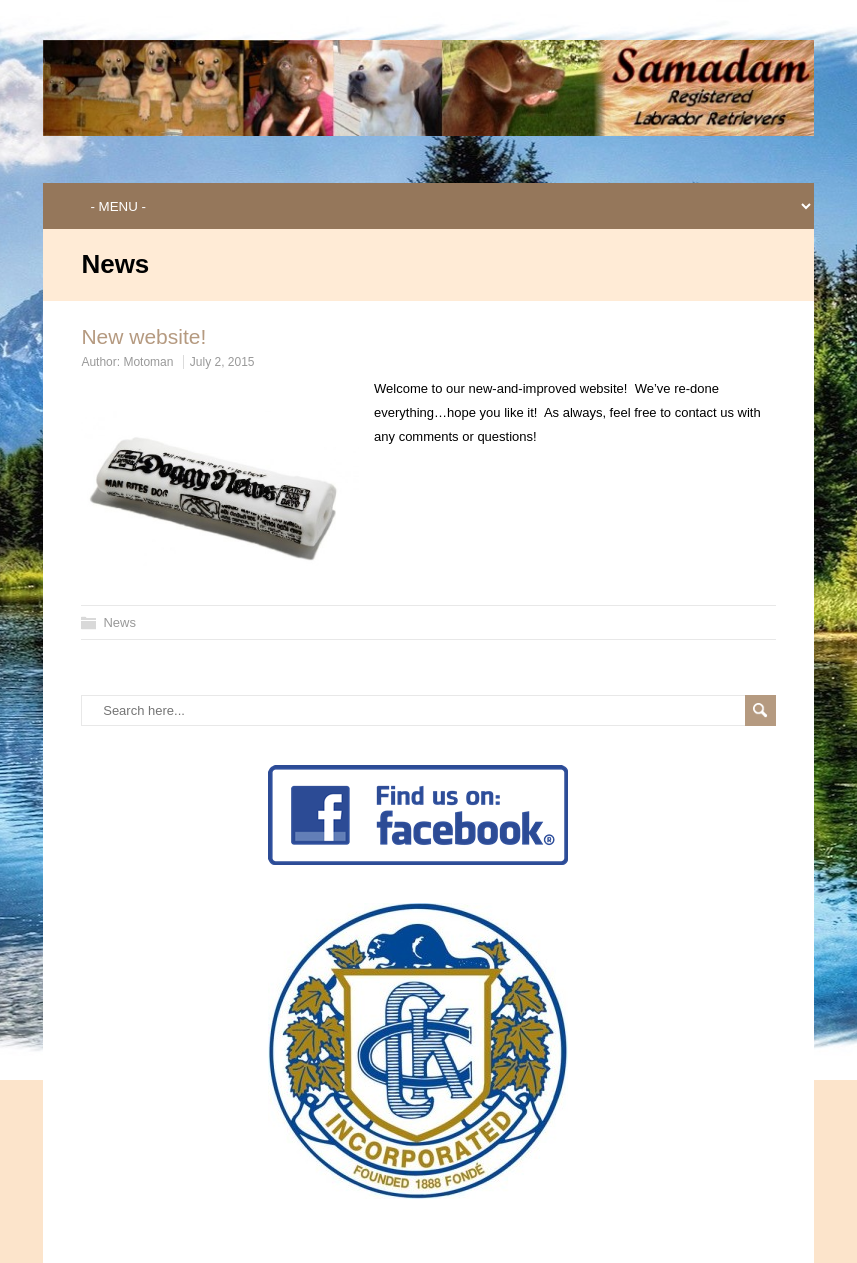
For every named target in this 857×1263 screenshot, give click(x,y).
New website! (143, 336)
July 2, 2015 (222, 362)
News (119, 622)
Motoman (148, 362)
